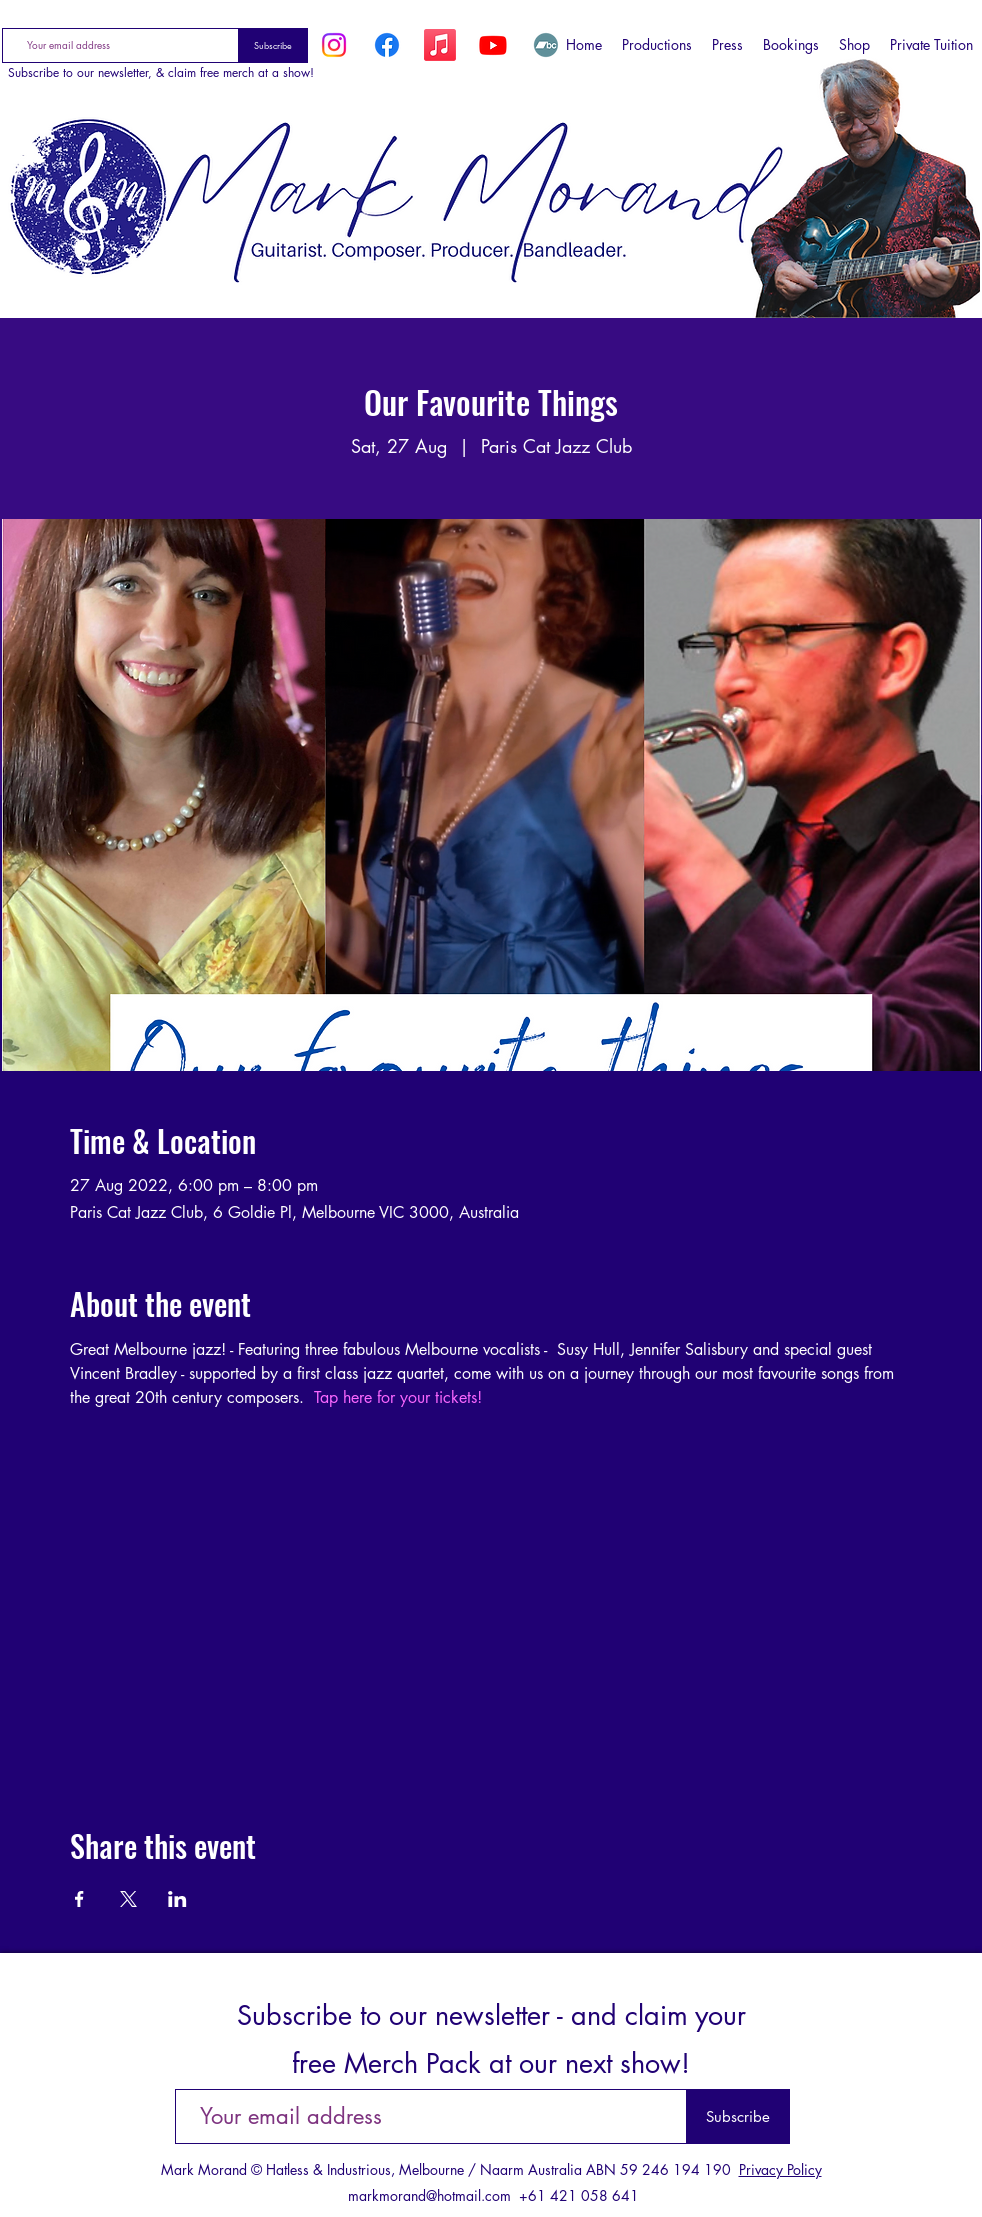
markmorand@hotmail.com (429, 2195)
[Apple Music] (440, 45)
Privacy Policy (780, 2169)
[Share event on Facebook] (79, 1899)
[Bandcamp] (546, 45)
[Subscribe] (273, 45)
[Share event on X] (128, 1899)
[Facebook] (387, 45)
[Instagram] (334, 45)
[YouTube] (493, 45)
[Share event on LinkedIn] (177, 1899)
